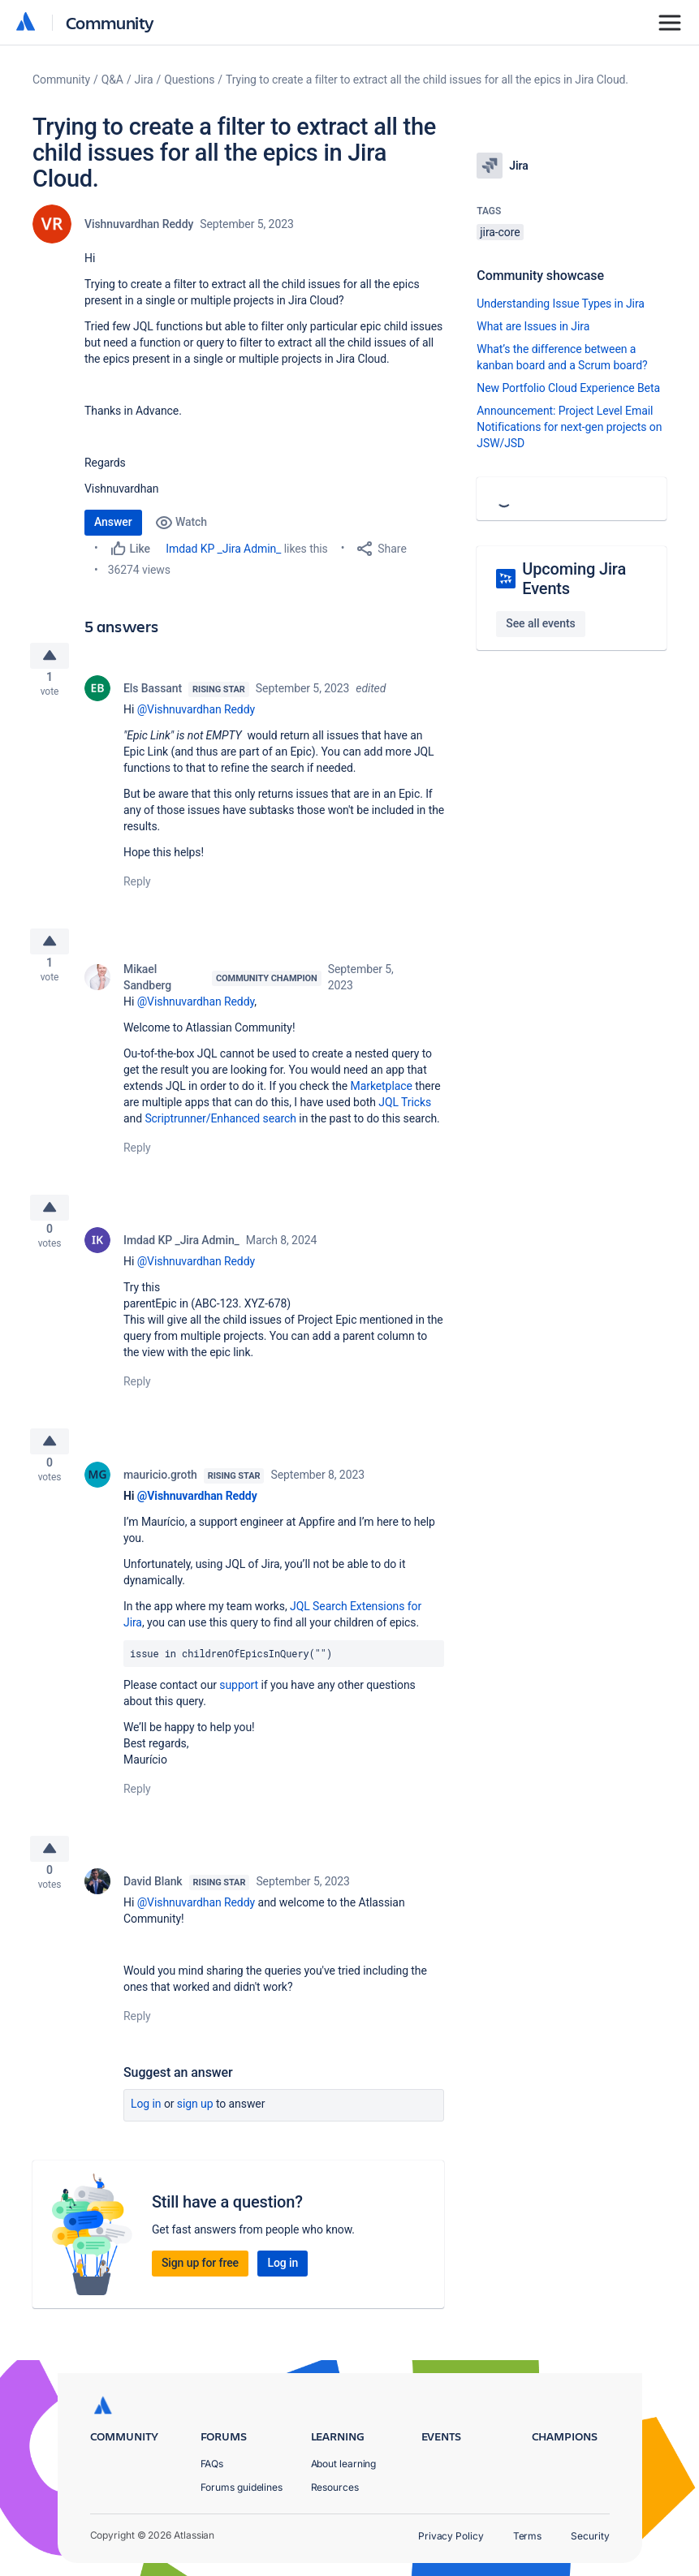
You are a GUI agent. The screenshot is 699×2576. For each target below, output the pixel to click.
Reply (137, 887)
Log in (146, 2136)
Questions (189, 79)
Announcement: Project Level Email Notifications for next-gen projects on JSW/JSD (569, 427)
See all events (540, 623)
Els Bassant (152, 694)
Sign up (195, 2136)
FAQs (212, 2464)
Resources (335, 2487)
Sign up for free (200, 2295)
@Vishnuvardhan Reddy (196, 715)
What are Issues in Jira (533, 326)
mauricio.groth (160, 1500)
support (238, 1710)
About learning (344, 2464)
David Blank (153, 1913)
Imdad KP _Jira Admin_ (223, 548)
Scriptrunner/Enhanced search (220, 1131)
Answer (113, 521)
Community (110, 22)
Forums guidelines (242, 2487)
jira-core (500, 232)
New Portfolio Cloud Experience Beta (568, 387)
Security (590, 2536)
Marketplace (381, 1098)
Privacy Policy (451, 2536)
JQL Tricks (404, 1115)
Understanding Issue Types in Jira (561, 303)
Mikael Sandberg (147, 990)
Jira (144, 79)
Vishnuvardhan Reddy (138, 224)
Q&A (112, 79)
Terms (527, 2536)
